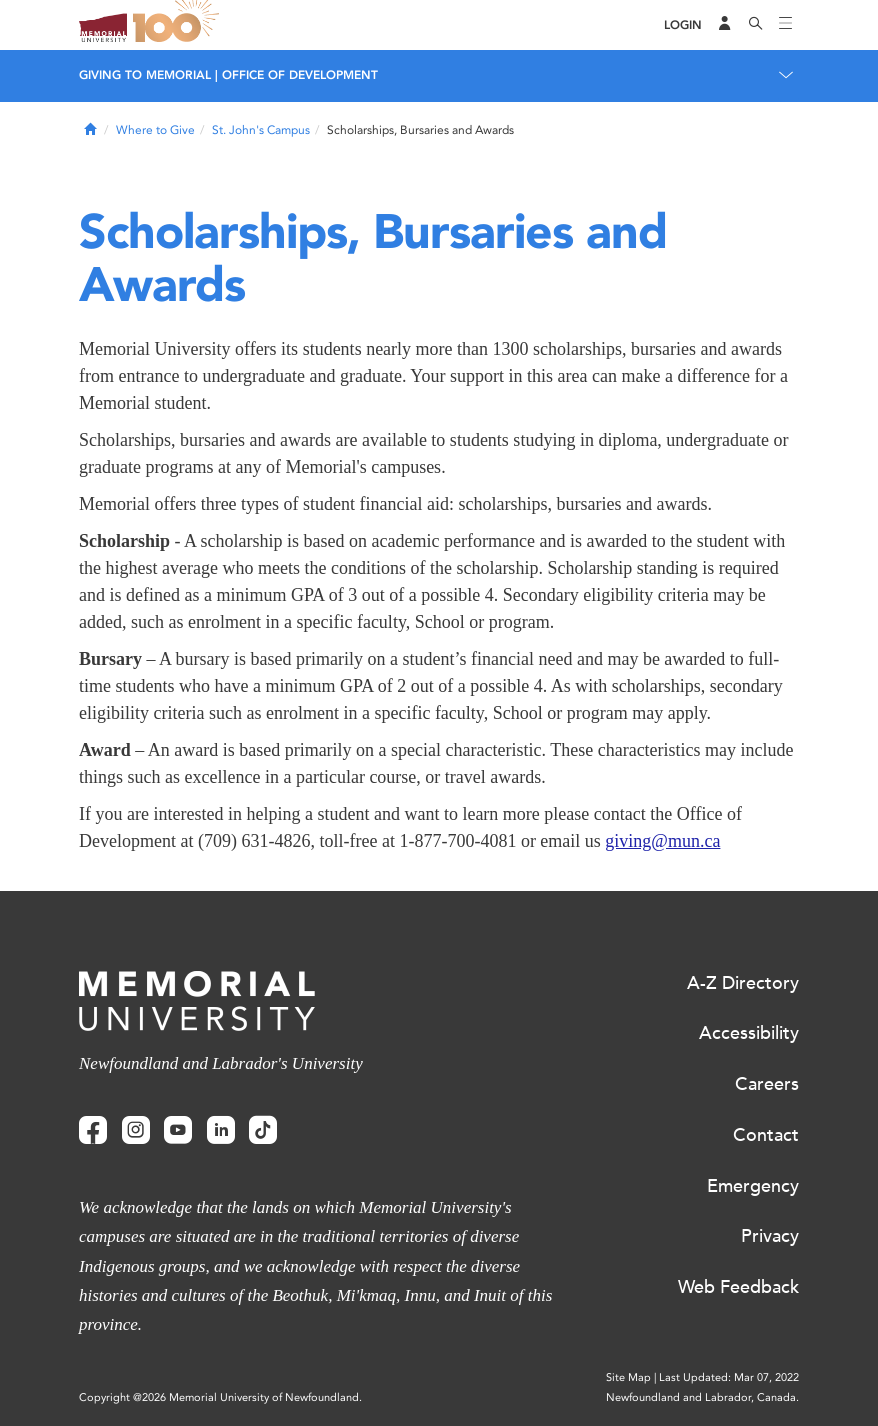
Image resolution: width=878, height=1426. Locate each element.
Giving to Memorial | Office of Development (228, 75)
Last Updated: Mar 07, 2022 (729, 1377)
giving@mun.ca (662, 841)
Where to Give (155, 130)
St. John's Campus (261, 130)
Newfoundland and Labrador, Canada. (702, 1397)
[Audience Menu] (725, 25)
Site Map (628, 1377)
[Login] (683, 25)
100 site (179, 25)
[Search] (756, 25)
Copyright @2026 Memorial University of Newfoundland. (220, 1397)
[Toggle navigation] (786, 25)
